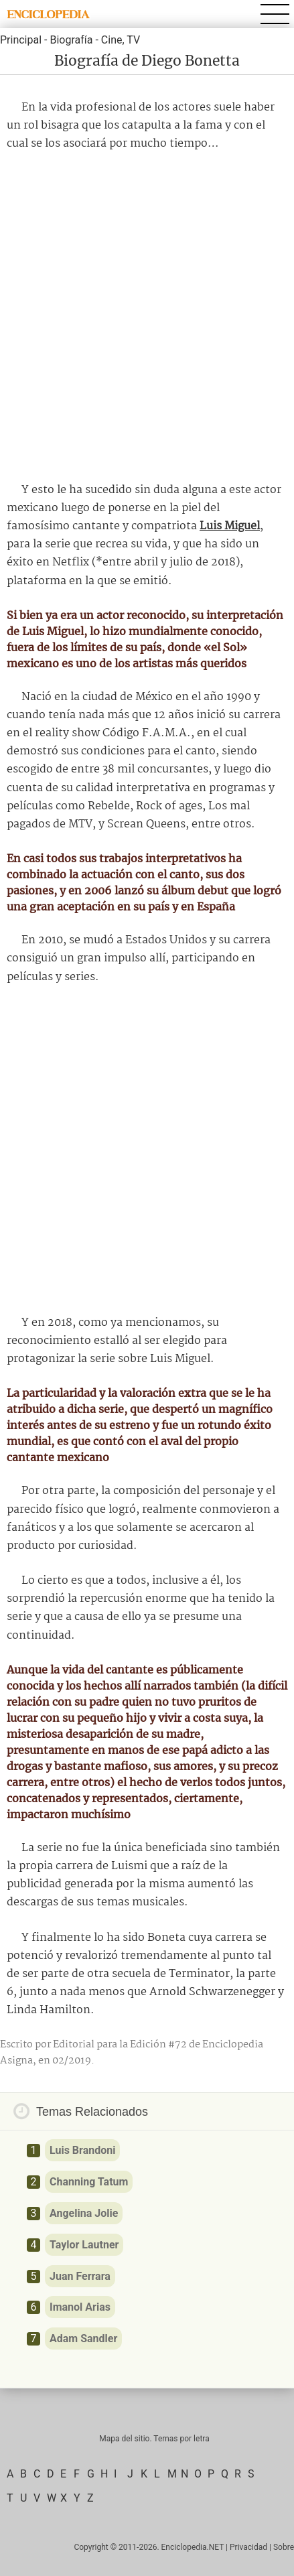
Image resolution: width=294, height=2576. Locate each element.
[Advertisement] (147, 317)
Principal (21, 39)
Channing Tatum (89, 2181)
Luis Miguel (230, 526)
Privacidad (248, 2547)
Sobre (283, 2547)
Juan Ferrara (80, 2276)
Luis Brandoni (82, 2150)
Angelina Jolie (84, 2213)
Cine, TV (120, 39)
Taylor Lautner (84, 2244)
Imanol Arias (80, 2307)
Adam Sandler (83, 2338)
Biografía (71, 39)
